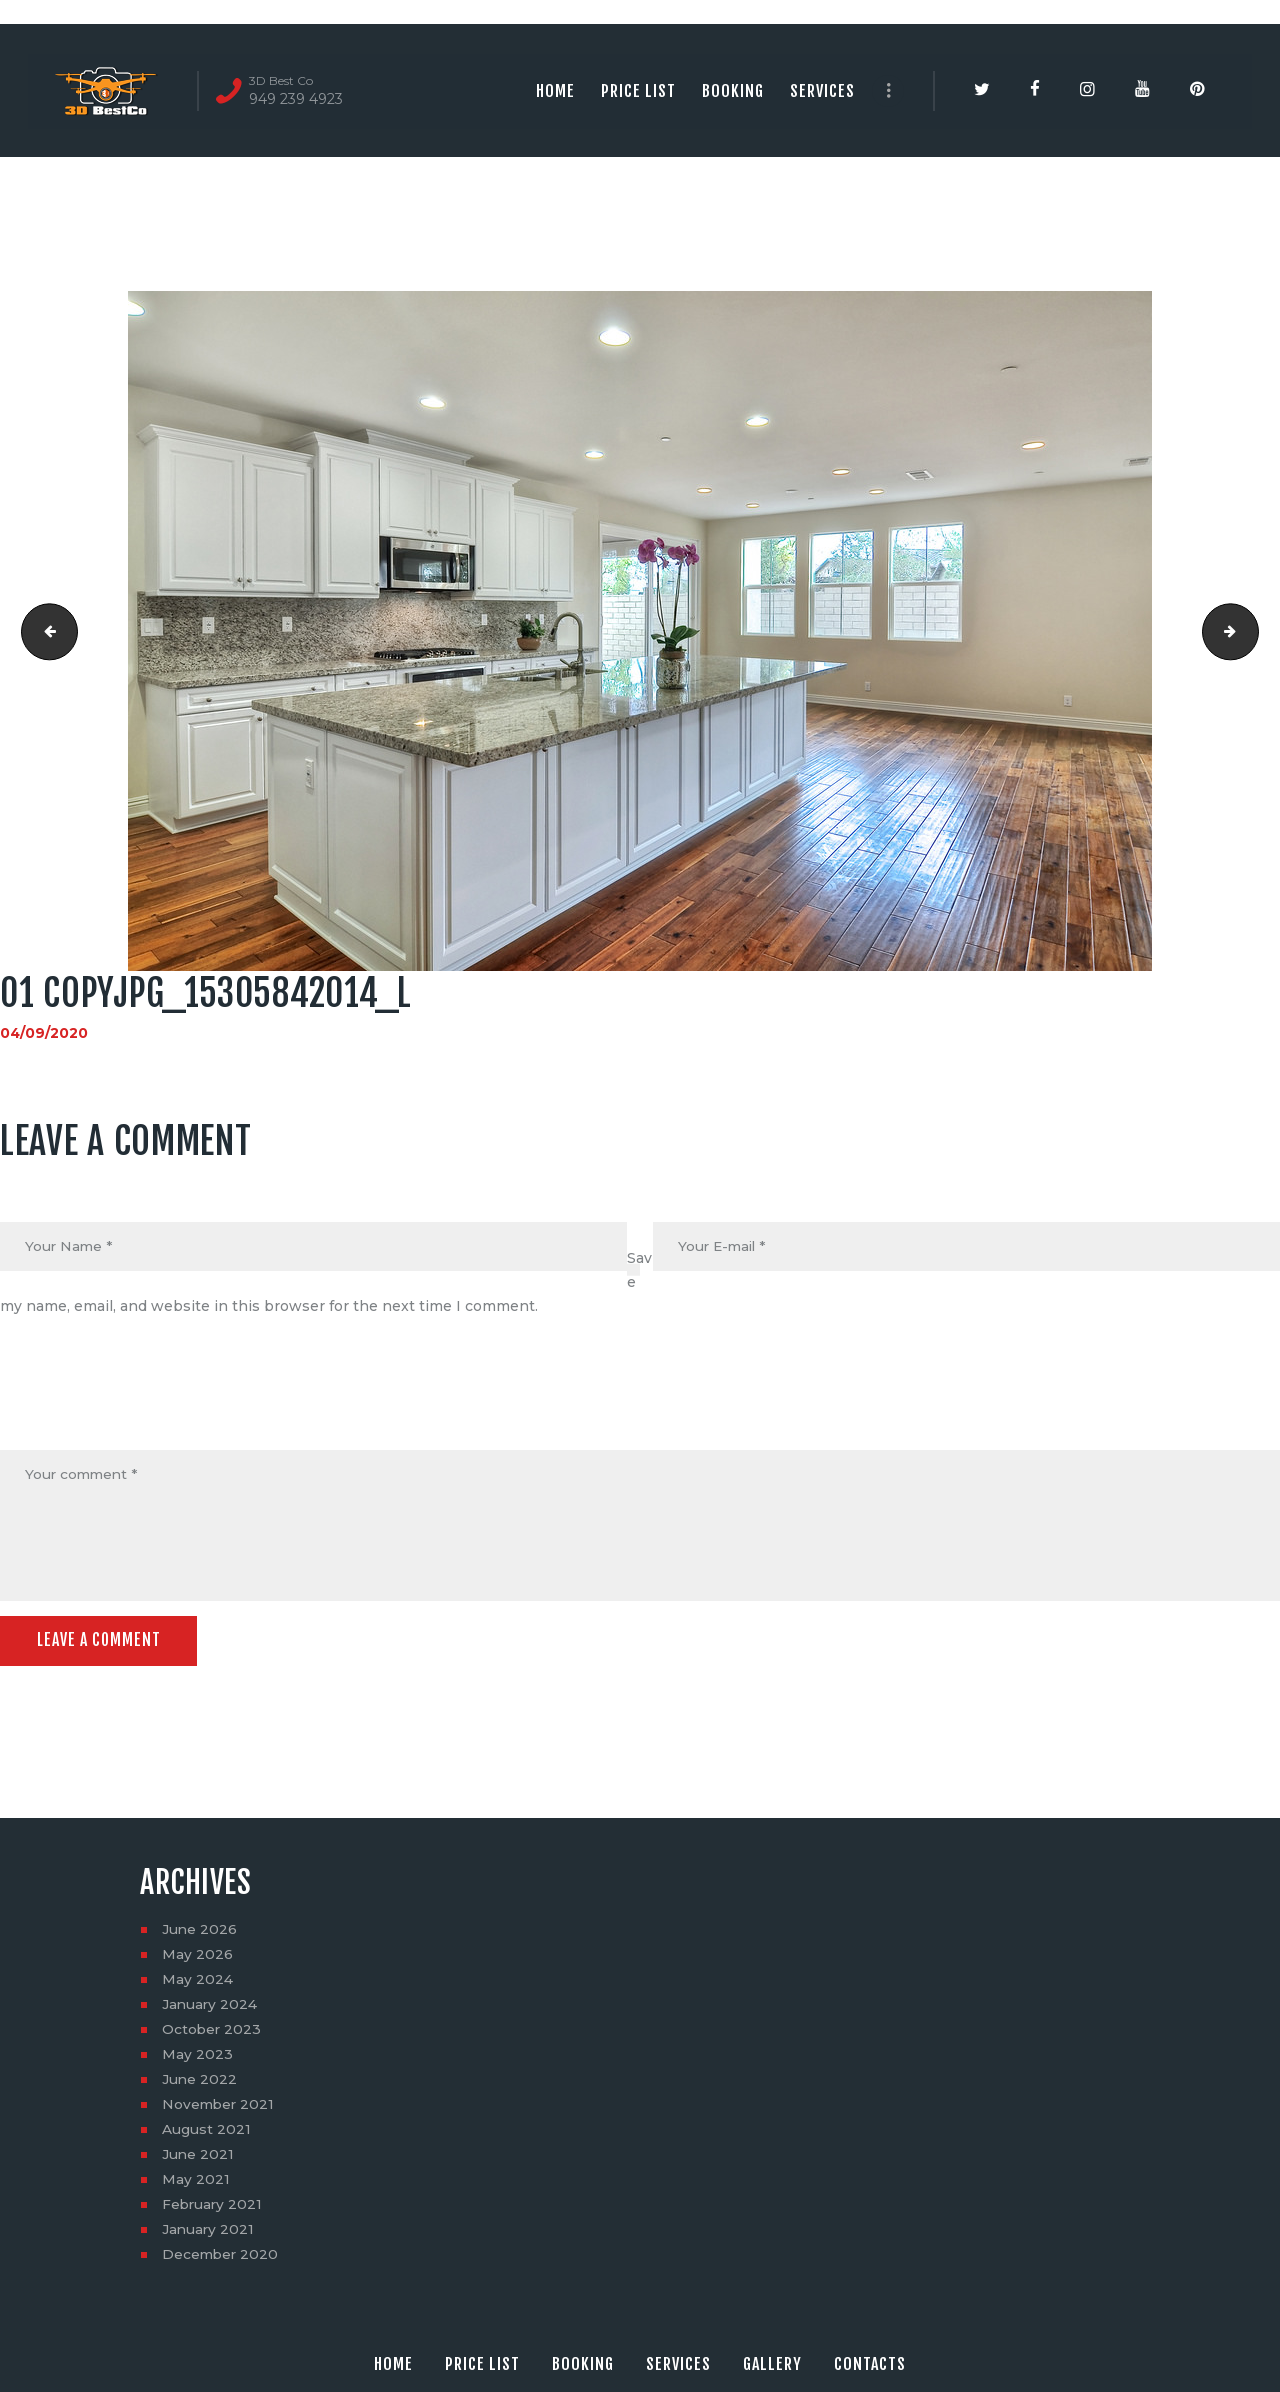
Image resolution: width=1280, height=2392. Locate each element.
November (219, 2107)
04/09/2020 (44, 1033)
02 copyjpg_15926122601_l (1251, 631)
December (221, 2257)
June (200, 1932)
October (212, 2032)
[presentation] (152, 1402)
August (206, 2132)
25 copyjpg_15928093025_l (43, 631)
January (210, 2007)
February (213, 2207)
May (197, 1957)
